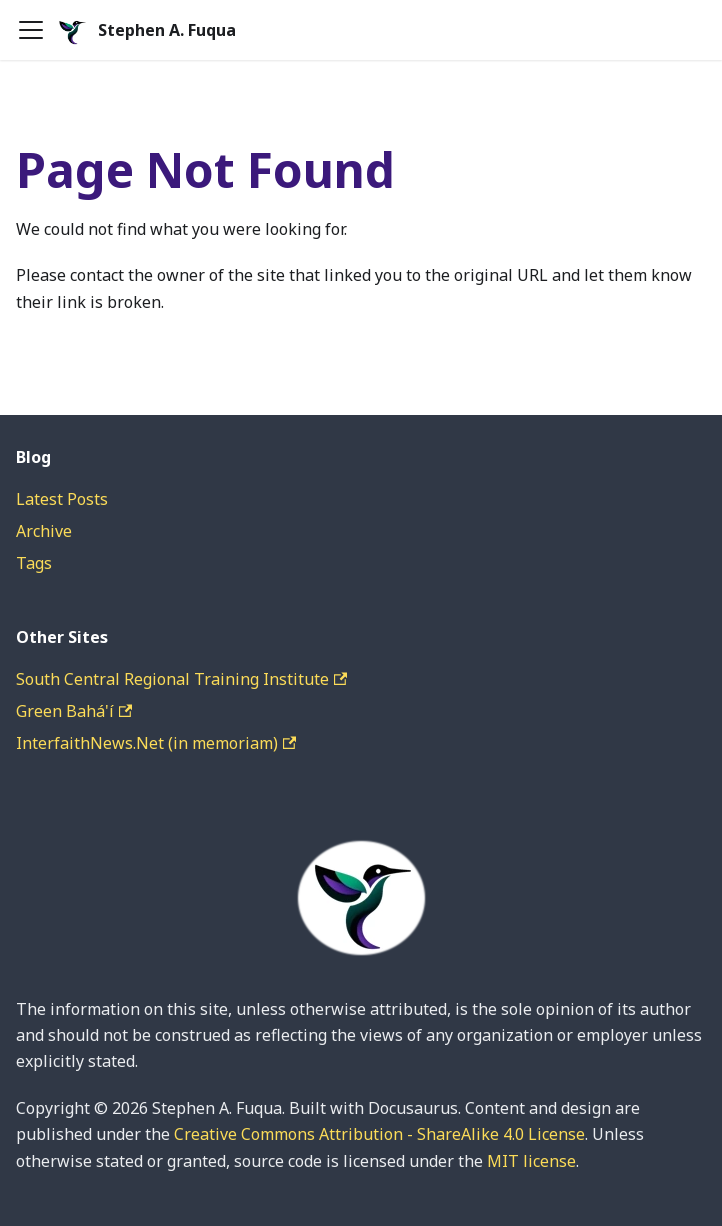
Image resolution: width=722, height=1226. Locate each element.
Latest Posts (62, 499)
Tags (34, 563)
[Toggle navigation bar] (31, 30)
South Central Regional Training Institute (181, 679)
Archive (44, 531)
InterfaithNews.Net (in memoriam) (156, 743)
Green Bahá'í (74, 711)
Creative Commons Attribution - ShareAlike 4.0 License (379, 1134)
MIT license (531, 1161)
